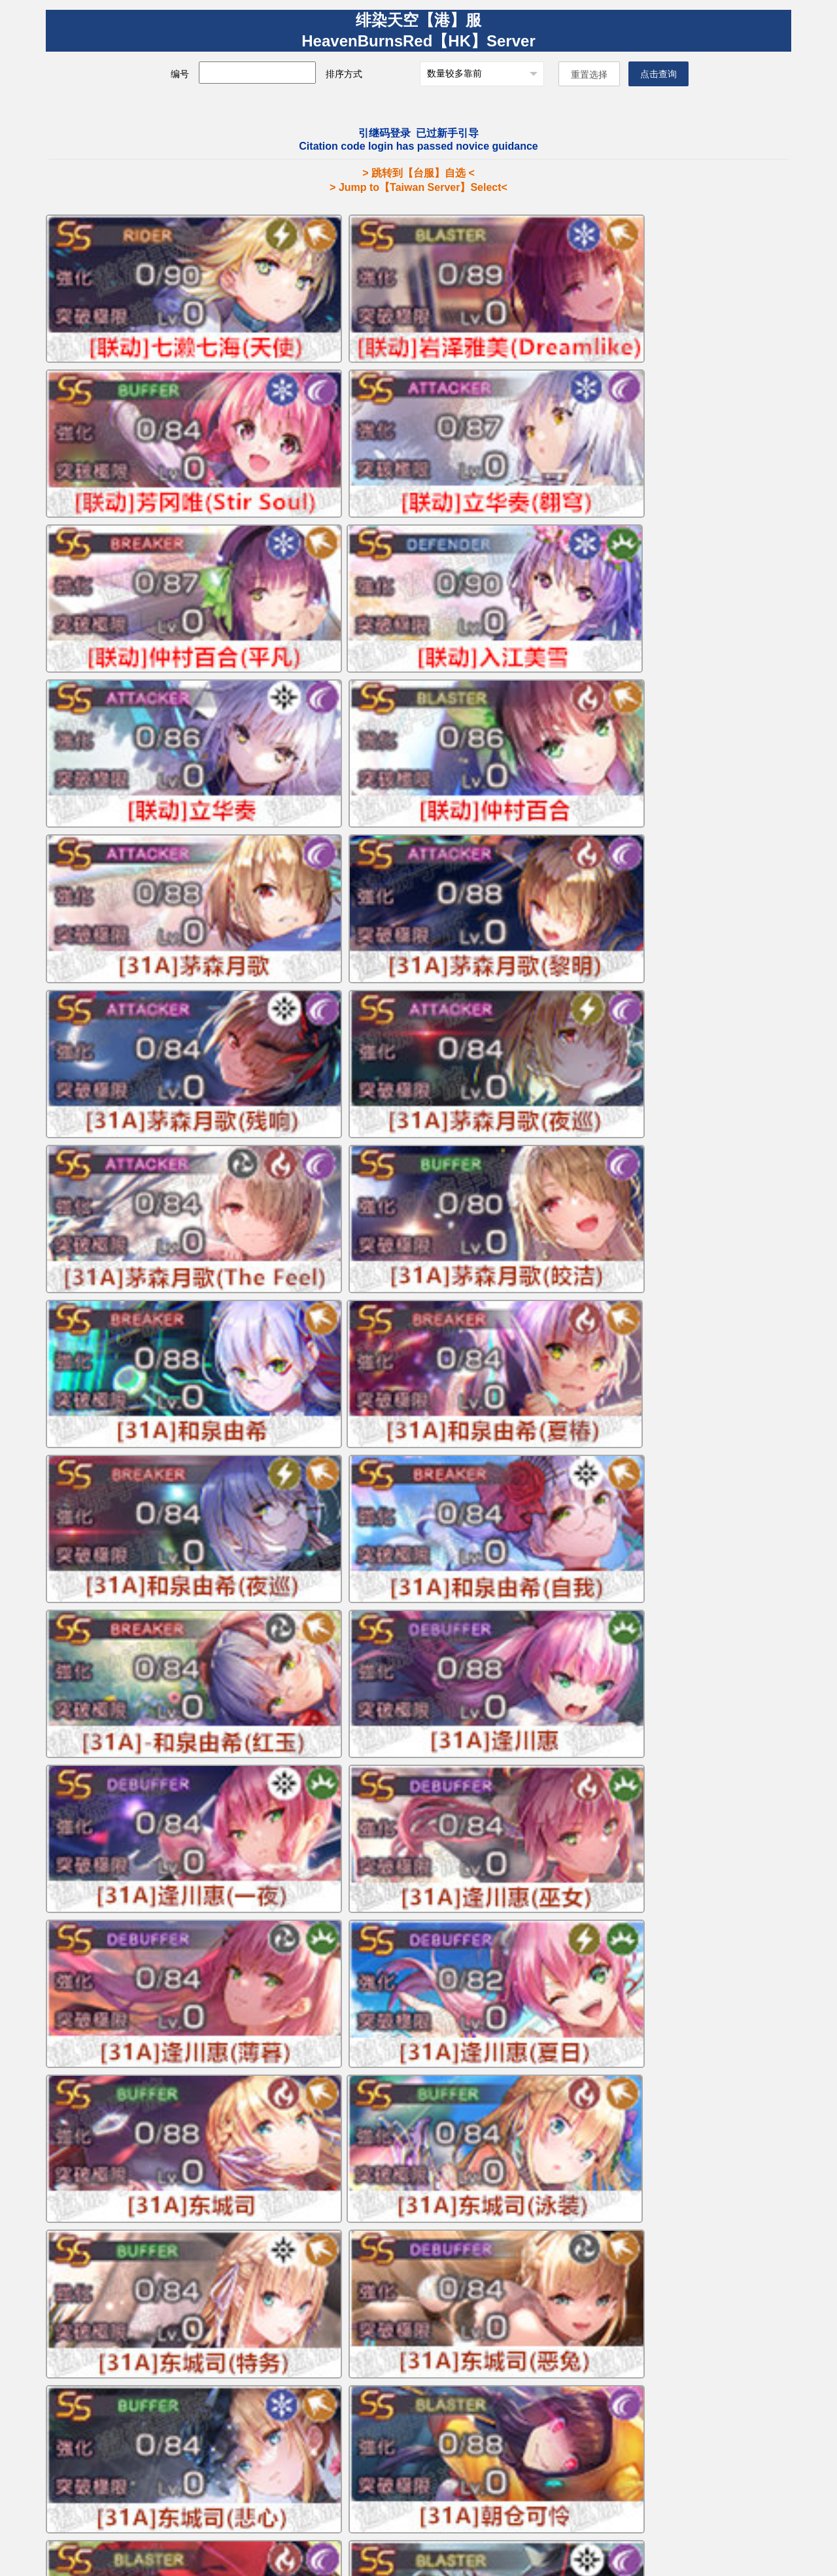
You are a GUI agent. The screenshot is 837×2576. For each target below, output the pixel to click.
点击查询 (635, 74)
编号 (199, 74)
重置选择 (565, 74)
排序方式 (363, 74)
